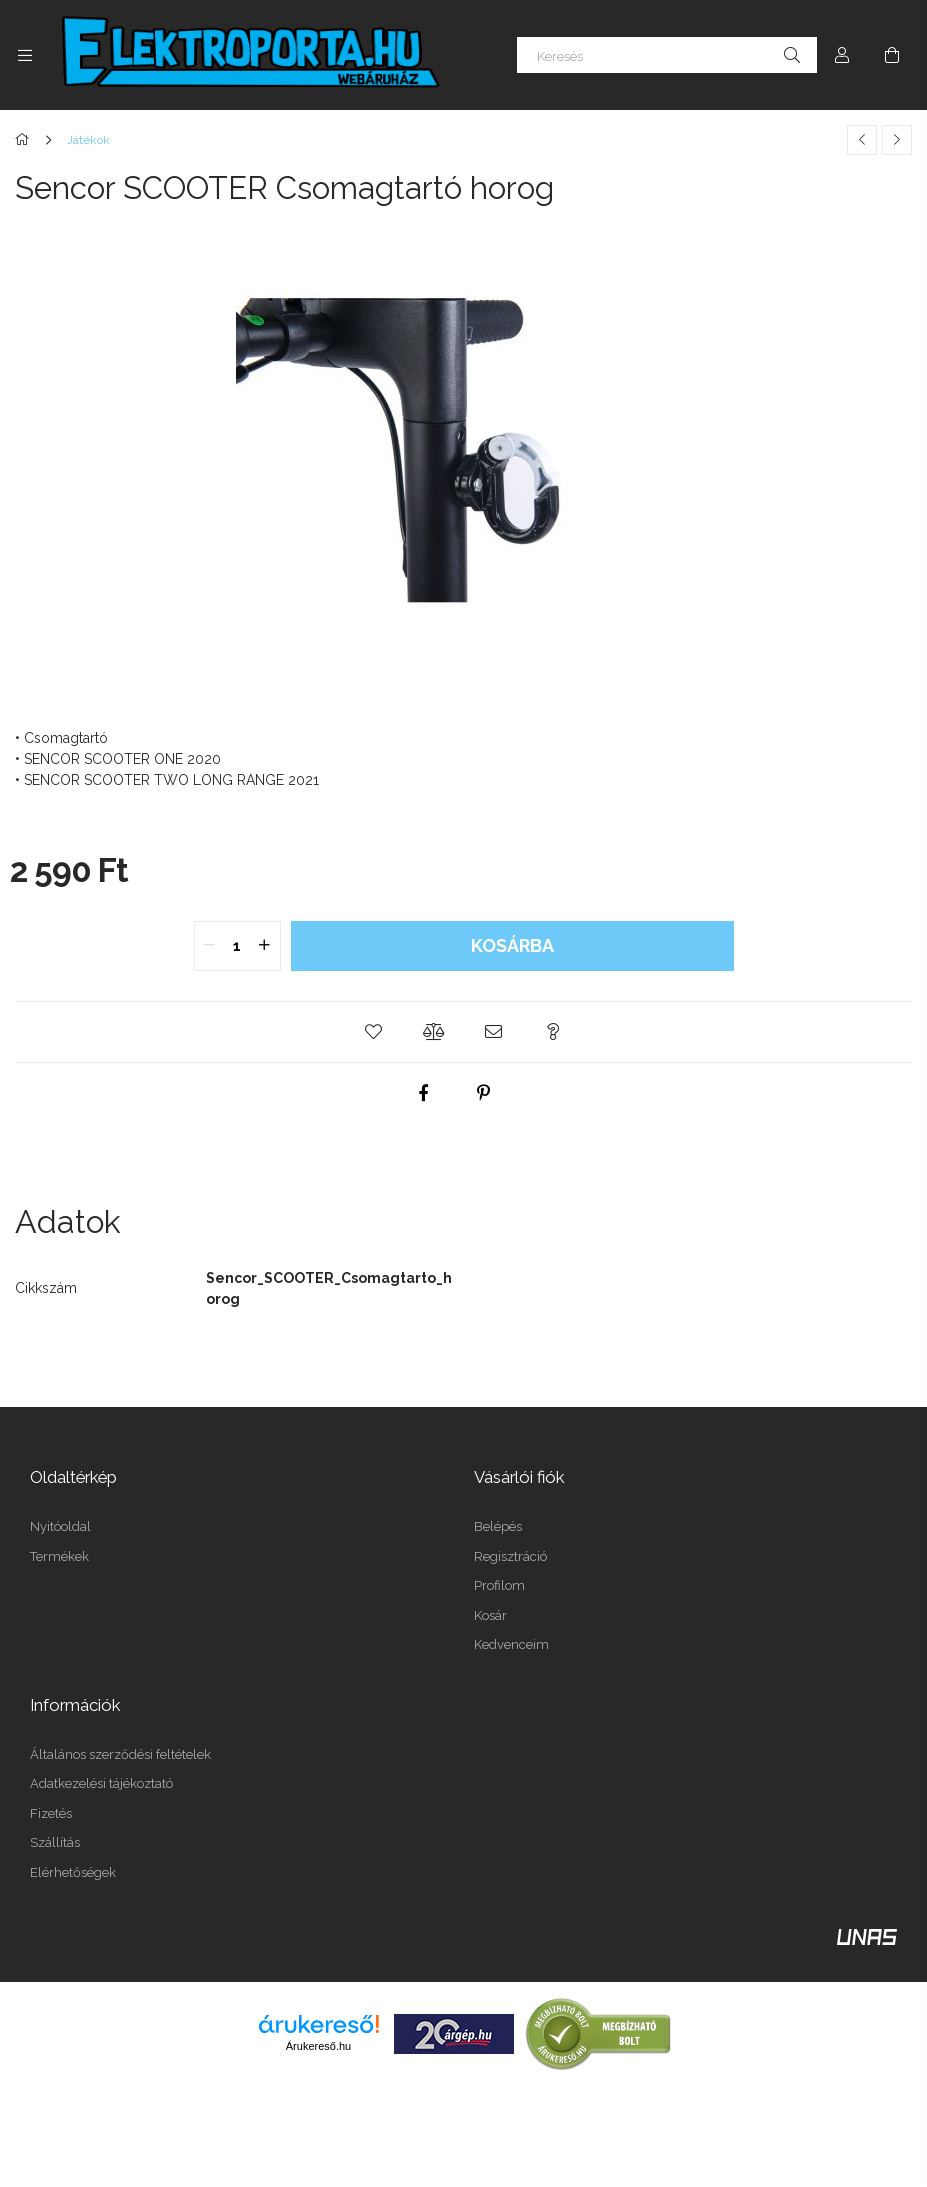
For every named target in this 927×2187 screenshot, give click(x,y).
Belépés (498, 1526)
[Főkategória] (25, 140)
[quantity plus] (265, 946)
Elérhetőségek (73, 1872)
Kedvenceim (511, 1644)
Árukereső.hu (318, 2046)
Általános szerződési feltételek (120, 1754)
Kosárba (512, 945)
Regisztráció (510, 1556)
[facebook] (424, 1093)
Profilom (499, 1585)
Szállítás (55, 1842)
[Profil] (842, 55)
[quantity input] (237, 946)
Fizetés (51, 1813)
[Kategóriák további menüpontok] (25, 55)
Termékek (59, 1556)
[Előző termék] (862, 140)
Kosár (490, 1615)
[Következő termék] (897, 140)
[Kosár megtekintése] (892, 55)
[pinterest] (484, 1093)
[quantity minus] (210, 946)
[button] (374, 1032)
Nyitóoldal (60, 1526)
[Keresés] (667, 55)
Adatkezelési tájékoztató (101, 1783)
